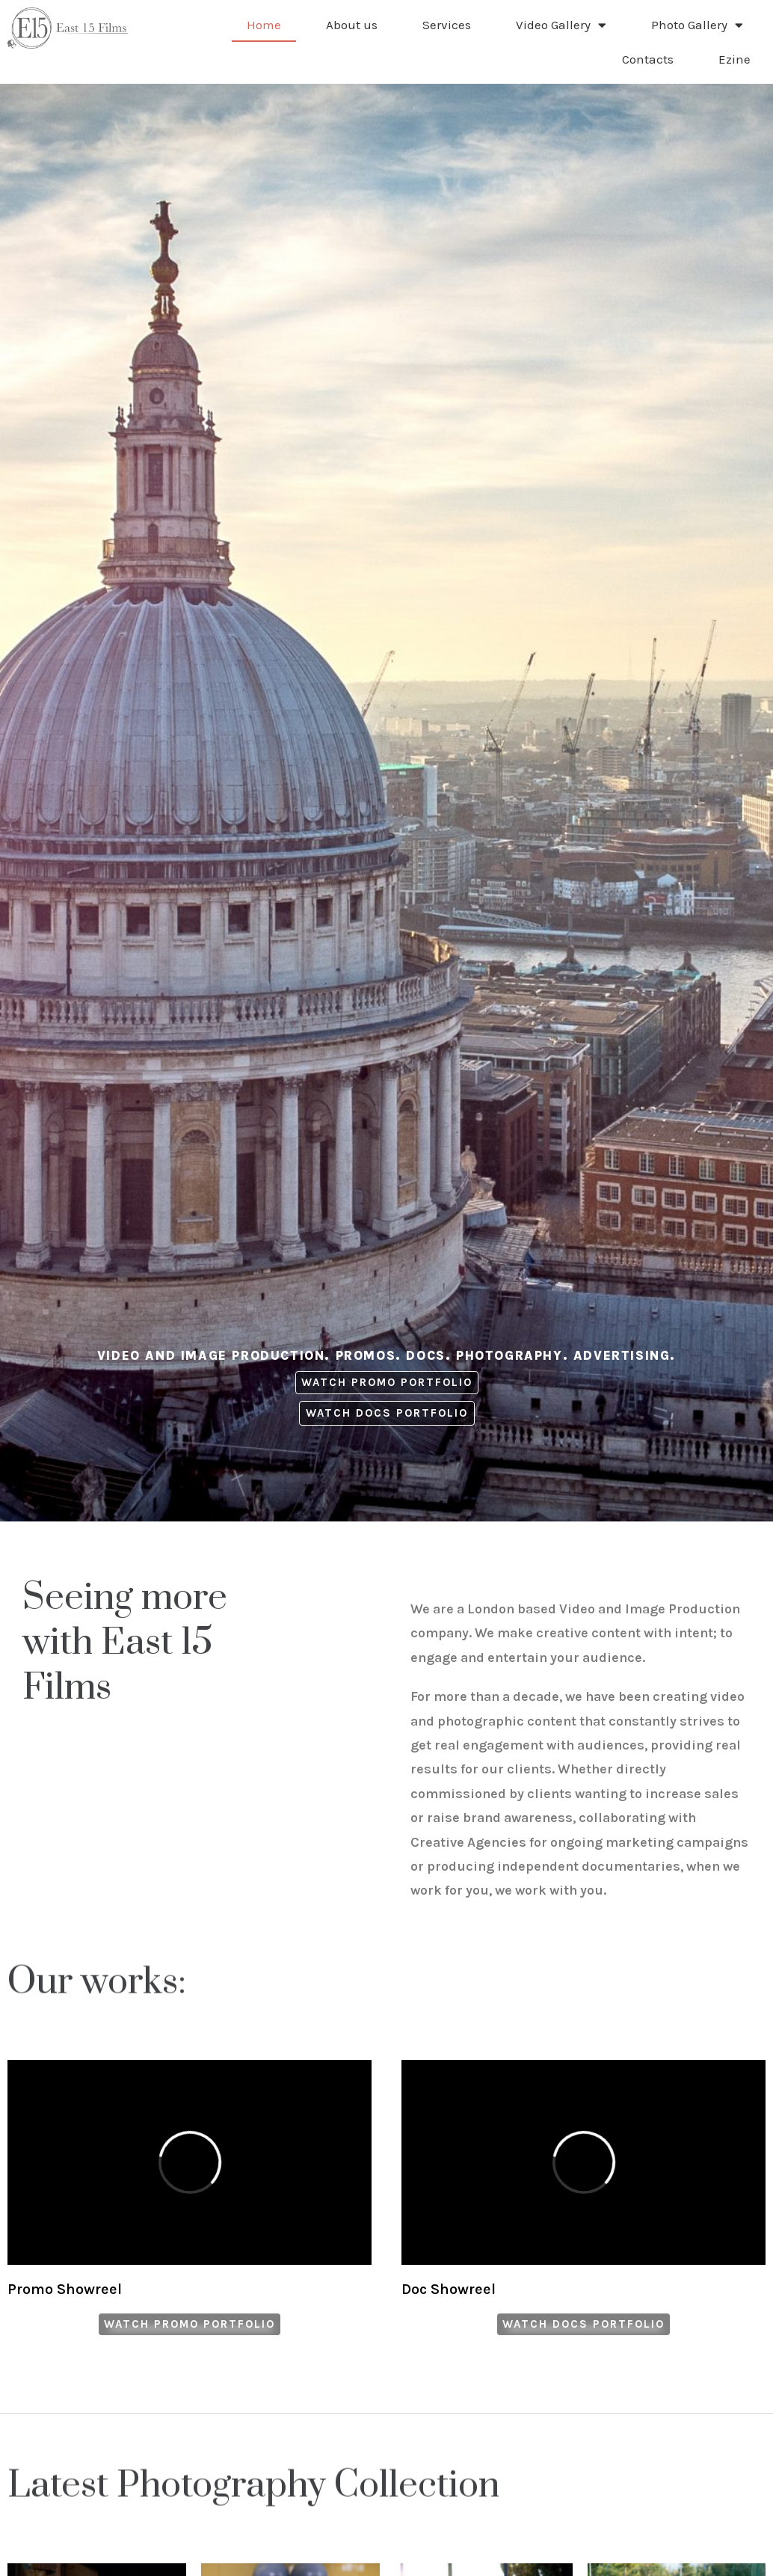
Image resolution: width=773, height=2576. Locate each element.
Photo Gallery (697, 25)
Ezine (734, 59)
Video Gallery (561, 25)
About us (352, 24)
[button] (386, 1382)
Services (446, 24)
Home (264, 24)
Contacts (648, 59)
